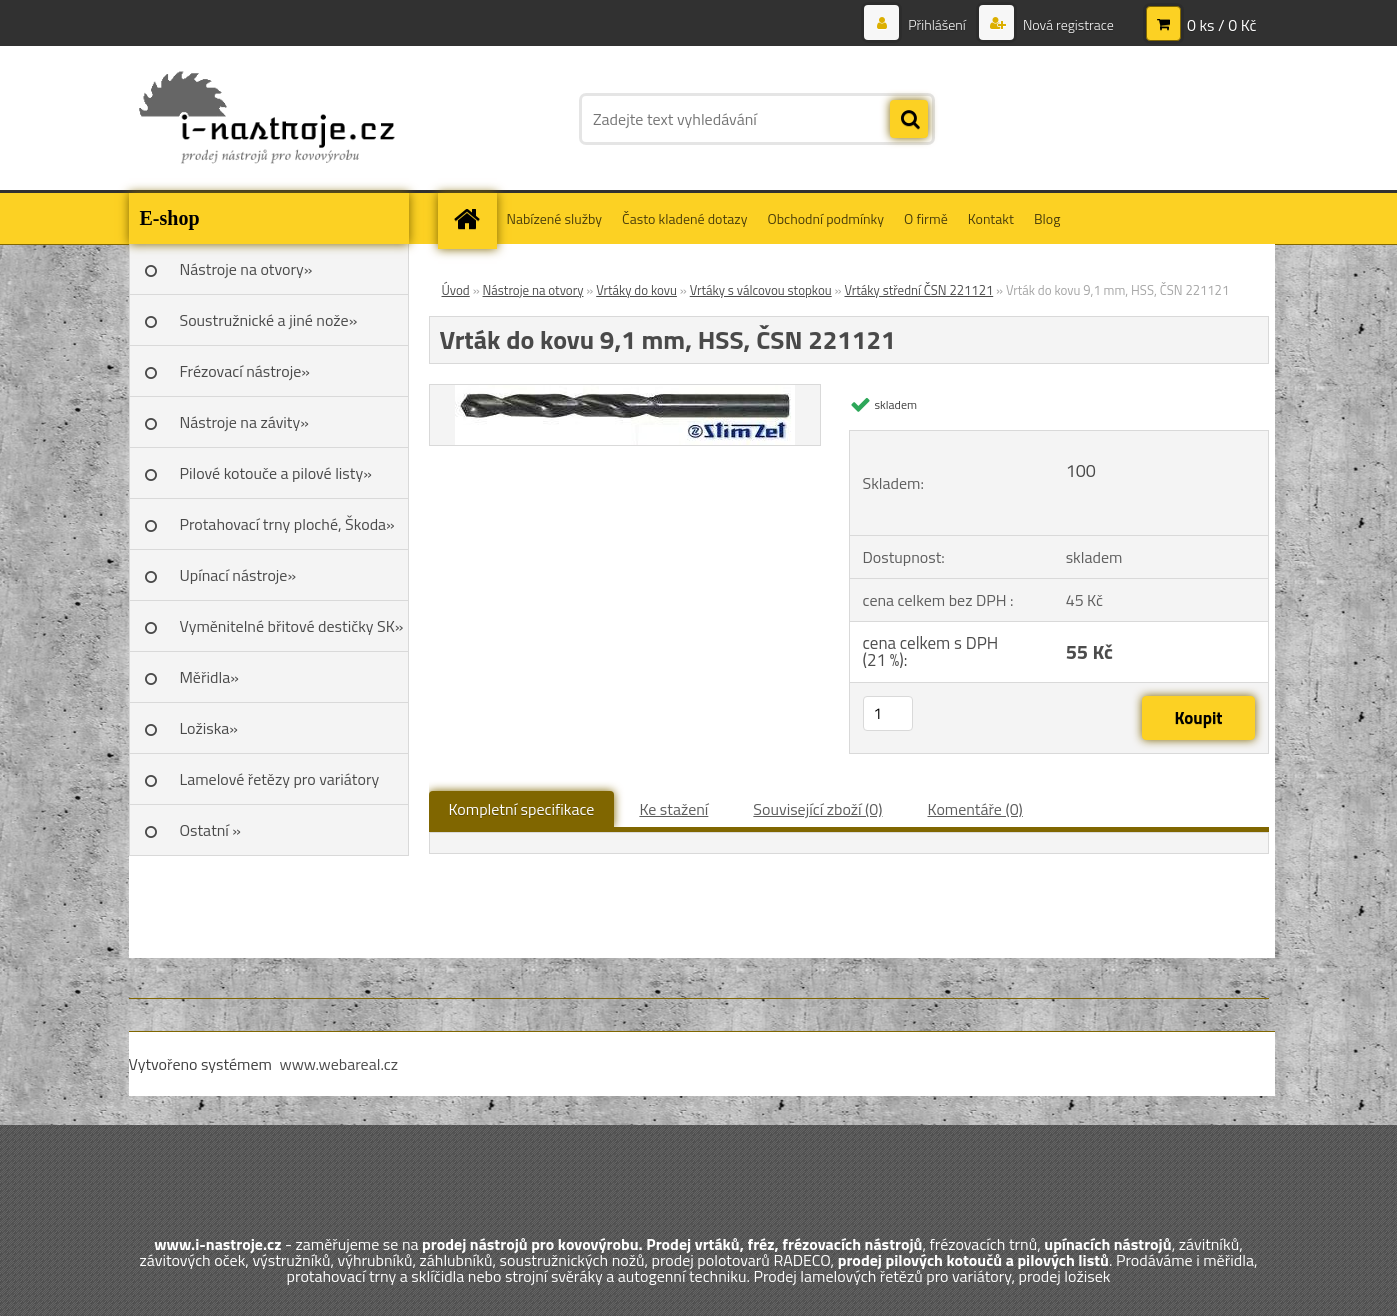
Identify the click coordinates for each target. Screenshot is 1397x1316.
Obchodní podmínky (825, 218)
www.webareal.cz (338, 1064)
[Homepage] (474, 218)
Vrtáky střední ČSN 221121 (918, 290)
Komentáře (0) (975, 809)
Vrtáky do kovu (636, 290)
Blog (1047, 218)
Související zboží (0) (817, 809)
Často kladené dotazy (684, 218)
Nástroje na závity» (244, 422)
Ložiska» (209, 728)
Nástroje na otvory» (246, 269)
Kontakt (991, 218)
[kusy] (888, 713)
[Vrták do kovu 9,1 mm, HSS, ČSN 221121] (625, 393)
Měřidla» (209, 677)
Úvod (456, 290)
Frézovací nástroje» (245, 371)
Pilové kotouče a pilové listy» (276, 473)
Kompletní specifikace (522, 809)
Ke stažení (673, 809)
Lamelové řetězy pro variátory (280, 779)
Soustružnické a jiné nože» (269, 320)
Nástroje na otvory (533, 290)
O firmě (926, 218)
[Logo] (266, 119)
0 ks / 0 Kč (1222, 25)
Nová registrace (1067, 24)
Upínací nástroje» (238, 575)
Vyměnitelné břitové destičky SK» (292, 626)
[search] (909, 120)
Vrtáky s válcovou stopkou (761, 290)
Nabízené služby (555, 218)
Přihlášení (937, 24)
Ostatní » (211, 830)
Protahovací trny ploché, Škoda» (287, 524)
